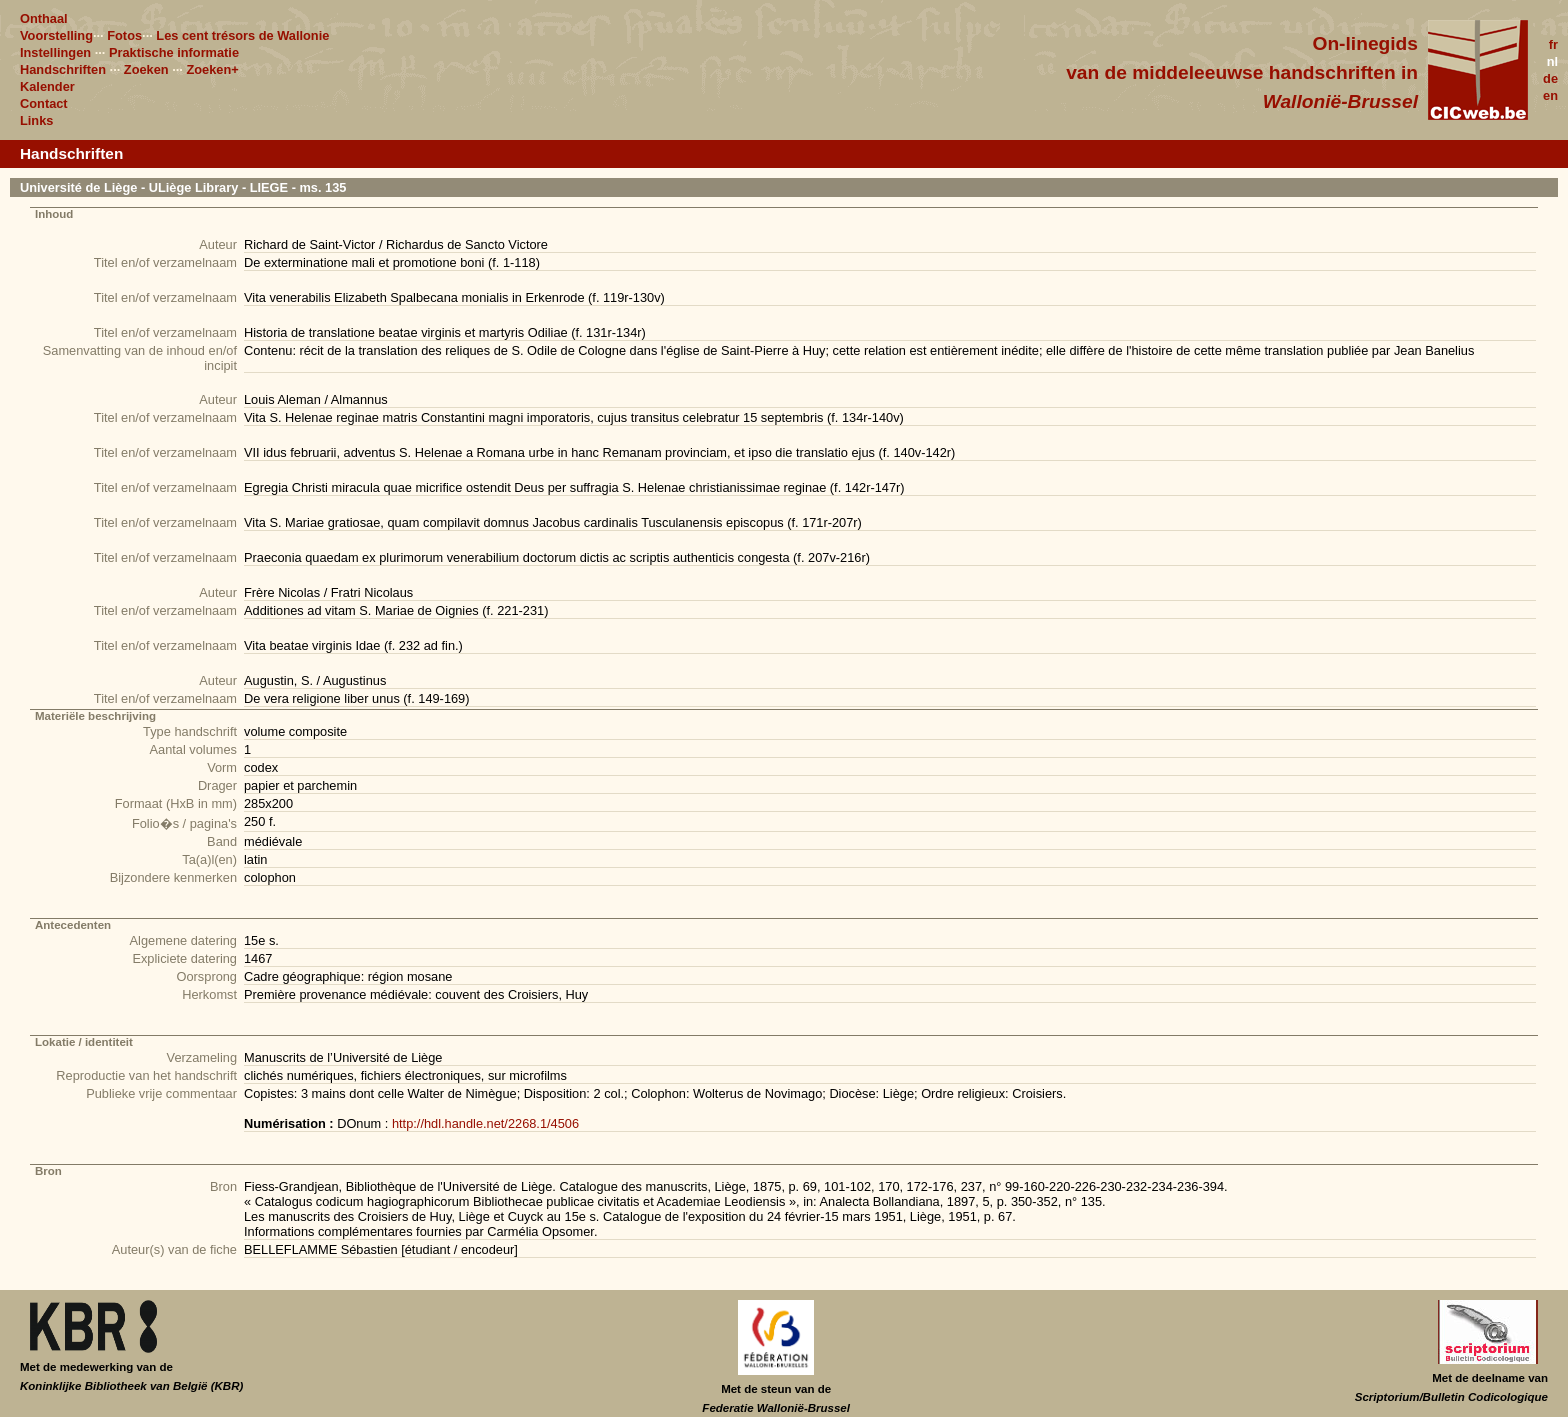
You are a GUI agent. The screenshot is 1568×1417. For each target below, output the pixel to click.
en (1550, 95)
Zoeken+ (212, 69)
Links (36, 120)
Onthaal (44, 18)
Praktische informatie (174, 52)
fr (1553, 44)
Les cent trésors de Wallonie (242, 35)
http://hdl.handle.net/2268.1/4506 (485, 1123)
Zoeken (146, 69)
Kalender (47, 86)
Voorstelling (56, 35)
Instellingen (55, 52)
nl (1552, 61)
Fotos (124, 35)
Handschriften (63, 69)
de (1550, 78)
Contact (44, 103)
